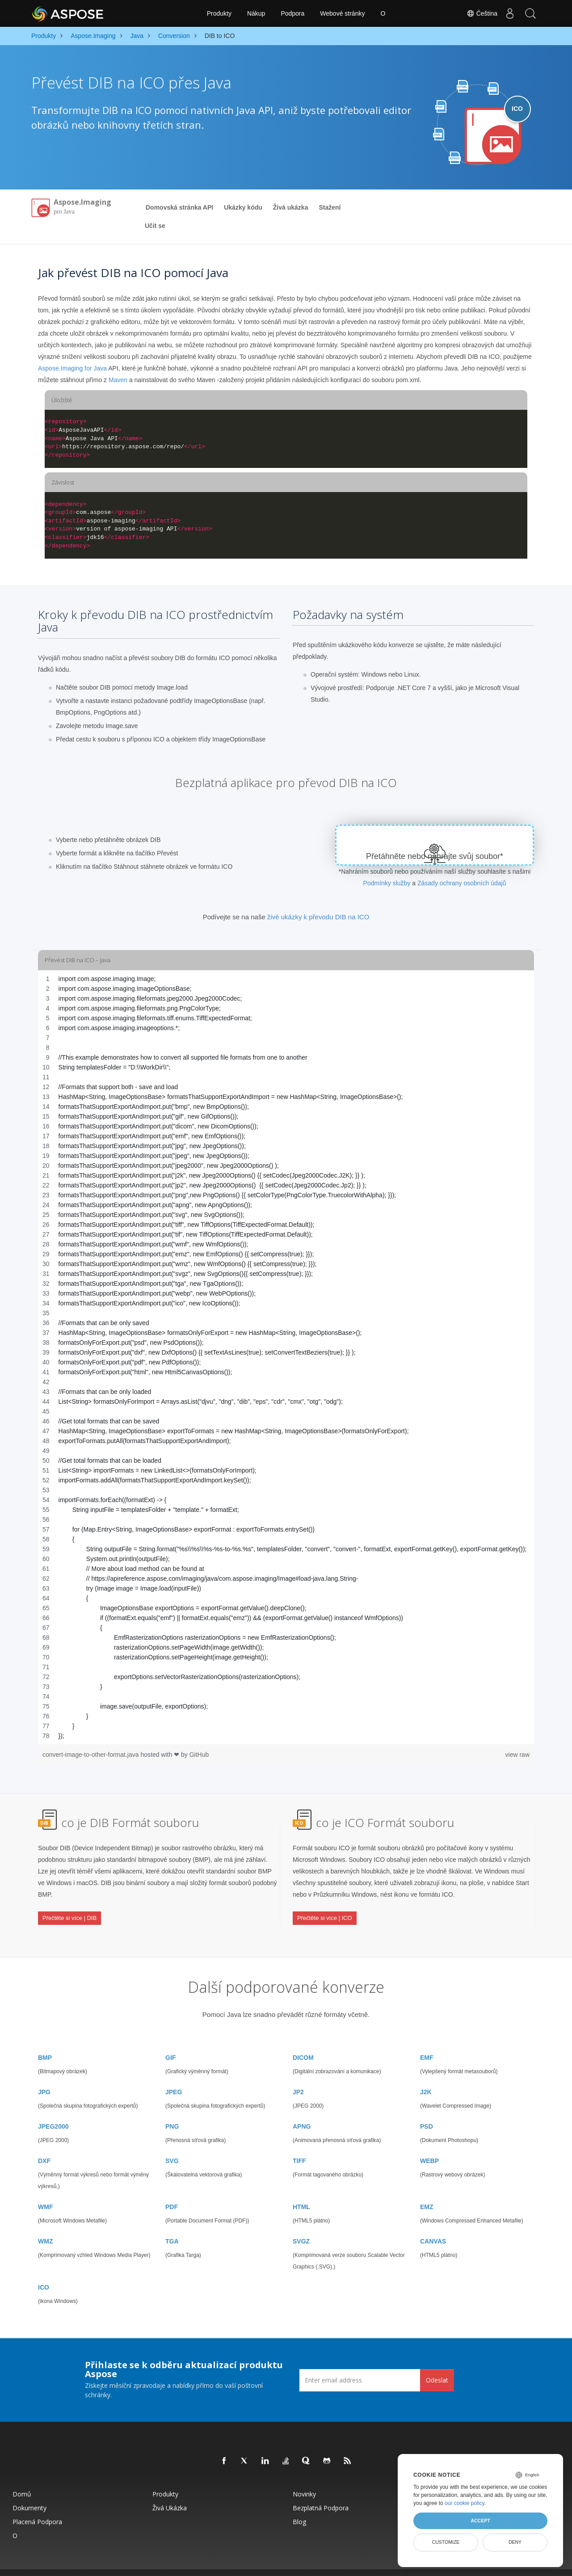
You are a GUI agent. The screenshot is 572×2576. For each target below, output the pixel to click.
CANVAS (433, 2224)
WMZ (45, 2224)
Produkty (219, 13)
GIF (170, 2041)
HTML (301, 2190)
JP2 (298, 2075)
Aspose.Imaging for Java (72, 368)
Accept (480, 2520)
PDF (171, 2190)
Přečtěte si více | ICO (324, 1911)
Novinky (304, 2477)
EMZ (426, 2190)
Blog (299, 2505)
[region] (286, 1357)
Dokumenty (29, 2491)
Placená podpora (37, 2505)
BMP (45, 2041)
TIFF (299, 2144)
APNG (302, 2109)
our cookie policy (464, 2503)
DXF (44, 2144)
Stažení (330, 207)
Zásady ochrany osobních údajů (461, 883)
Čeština (478, 13)
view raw (517, 1754)
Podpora (292, 13)
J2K (426, 2075)
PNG (172, 2109)
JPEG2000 (53, 2109)
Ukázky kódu (243, 207)
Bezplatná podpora (321, 2491)
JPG (44, 2075)
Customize (446, 2542)
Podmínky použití (377, 2564)
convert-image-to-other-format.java (91, 1754)
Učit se (155, 225)
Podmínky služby (387, 883)
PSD (426, 2109)
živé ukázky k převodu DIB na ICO (318, 917)
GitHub (199, 1754)
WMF (45, 2190)
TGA (172, 2224)
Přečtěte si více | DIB (69, 1911)
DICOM (303, 2041)
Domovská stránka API (179, 207)
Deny (515, 2542)
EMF (426, 2041)
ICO (43, 2270)
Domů (22, 2477)
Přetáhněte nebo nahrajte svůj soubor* (434, 856)
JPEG (173, 2075)
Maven (118, 379)
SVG (172, 2144)
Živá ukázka (290, 207)
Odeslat (437, 2363)
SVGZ (301, 2224)
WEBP (429, 2144)
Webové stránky (342, 13)
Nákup (256, 13)
